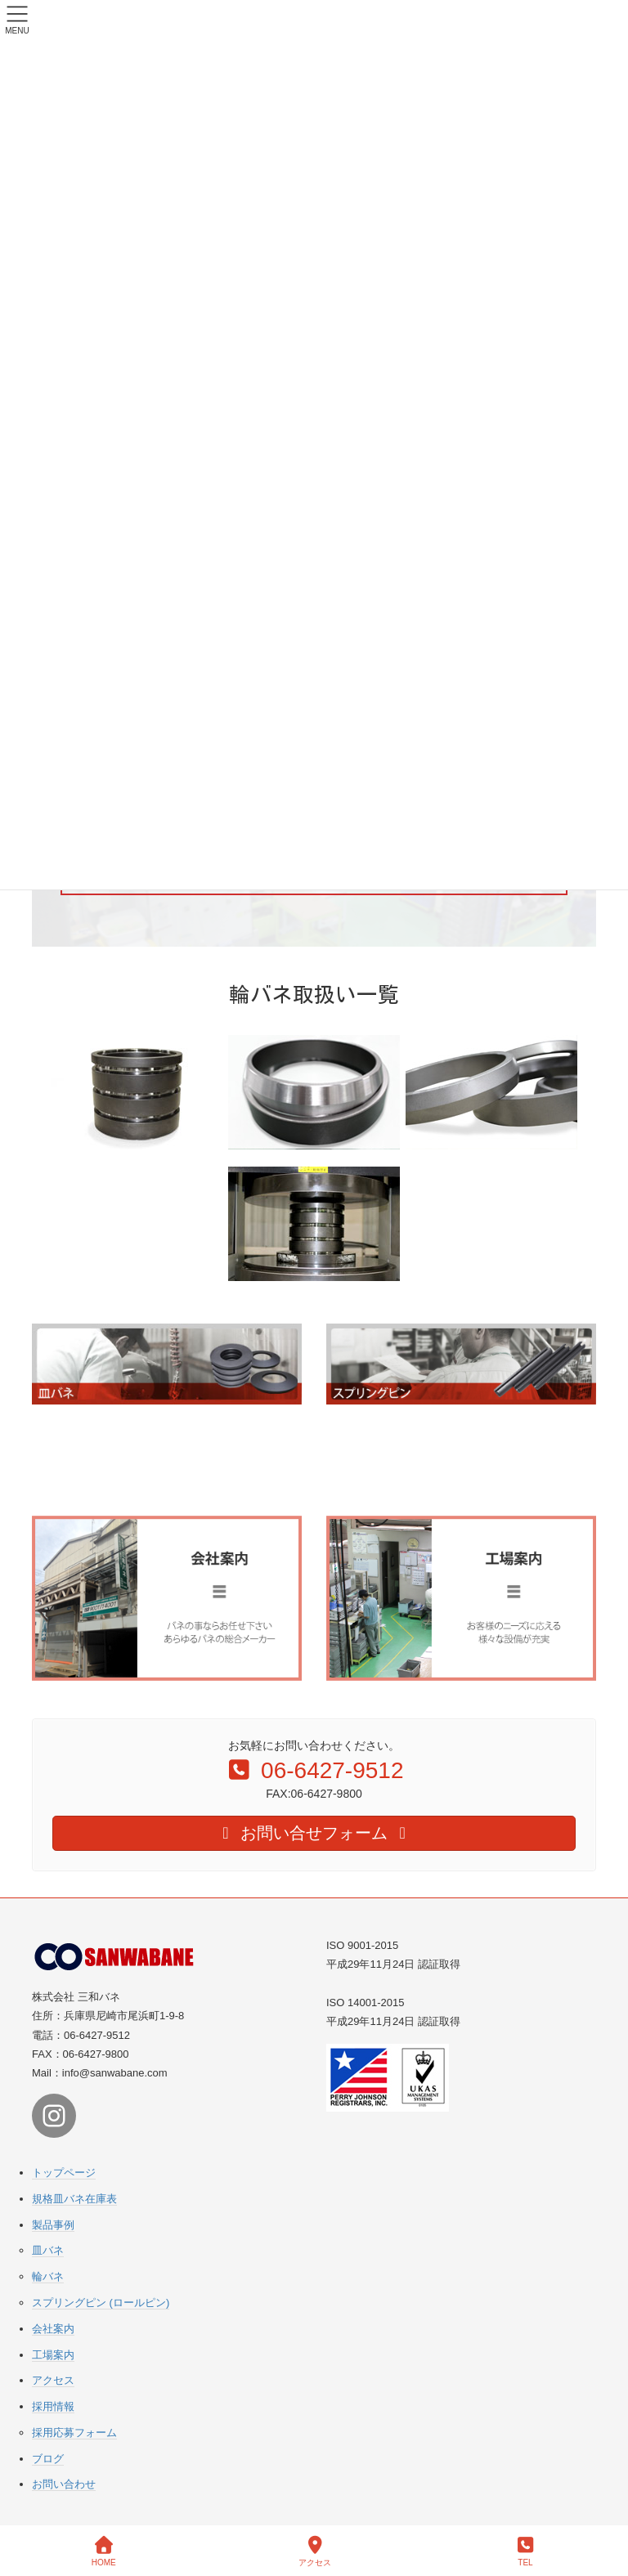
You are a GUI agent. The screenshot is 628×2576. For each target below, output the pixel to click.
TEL (525, 2551)
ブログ (48, 2459)
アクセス (53, 2380)
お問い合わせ (64, 2484)
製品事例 (53, 2225)
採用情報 (53, 2406)
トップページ (64, 2172)
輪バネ (48, 2276)
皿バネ (48, 2250)
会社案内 (53, 2329)
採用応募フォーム (74, 2432)
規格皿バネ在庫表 (74, 2199)
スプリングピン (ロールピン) (100, 2302)
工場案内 (53, 2355)
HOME (104, 2551)
